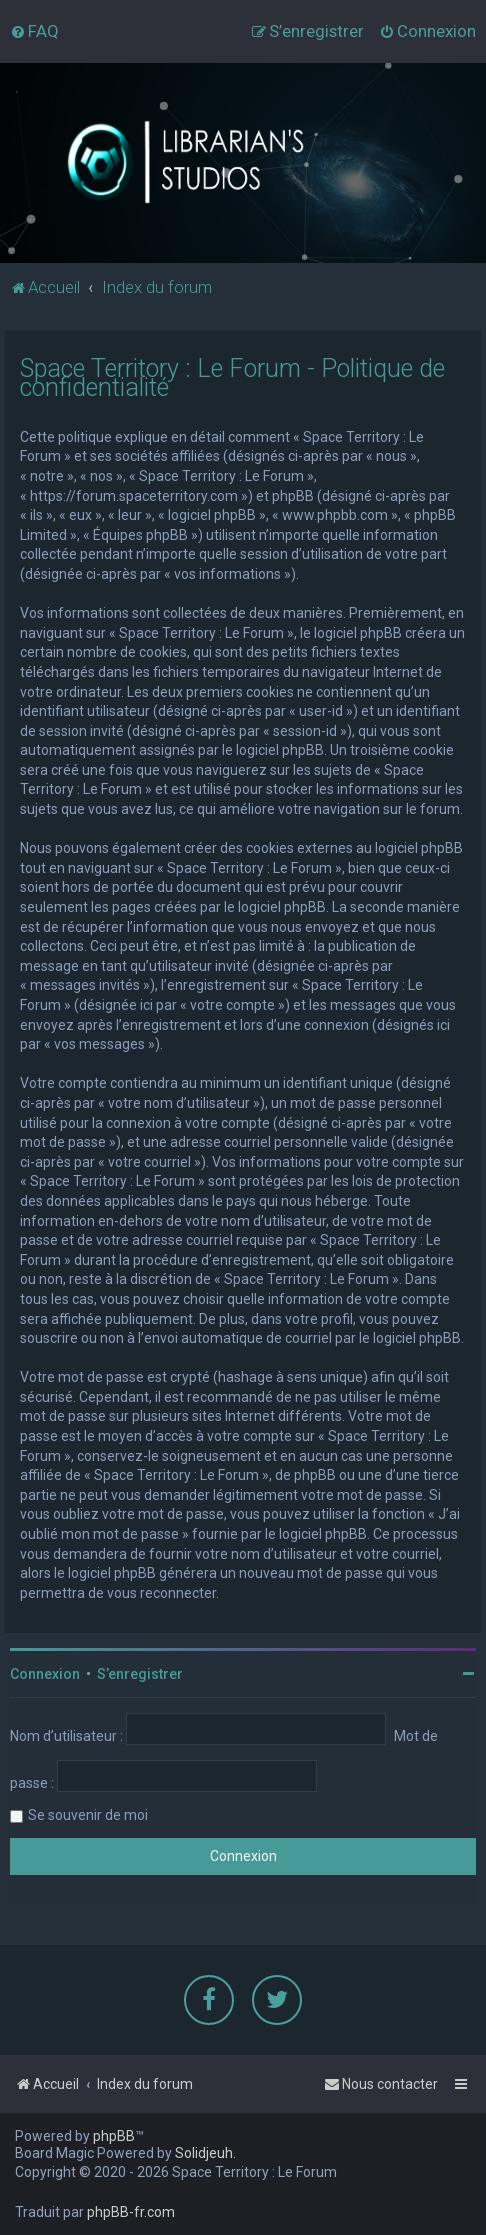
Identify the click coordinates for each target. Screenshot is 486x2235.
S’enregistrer (140, 1674)
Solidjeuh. (205, 2153)
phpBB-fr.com (131, 2212)
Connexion (45, 1674)
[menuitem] (34, 31)
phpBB (114, 2136)
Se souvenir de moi (88, 1815)
